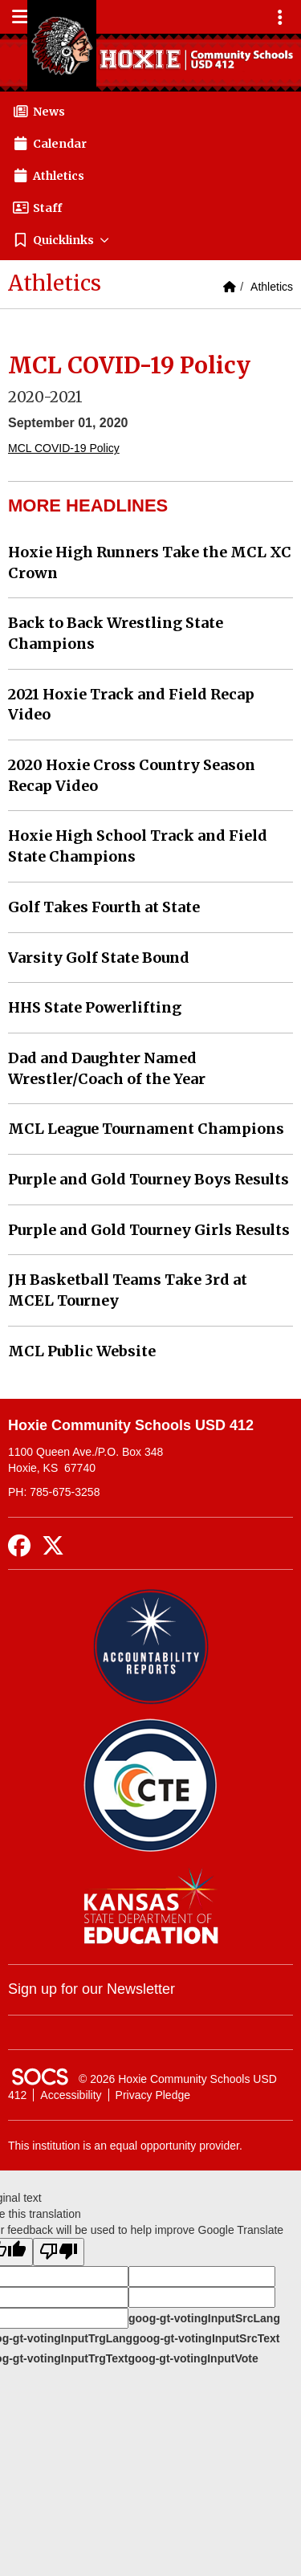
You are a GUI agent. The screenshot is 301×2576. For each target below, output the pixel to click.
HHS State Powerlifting (94, 1007)
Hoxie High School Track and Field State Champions (137, 846)
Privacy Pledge (153, 2095)
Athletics (271, 286)
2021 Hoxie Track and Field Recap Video (131, 704)
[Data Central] (150, 1785)
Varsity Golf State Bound (98, 957)
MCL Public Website (82, 1351)
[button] (150, 240)
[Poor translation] (58, 2252)
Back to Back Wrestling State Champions (115, 633)
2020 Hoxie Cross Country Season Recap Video (131, 775)
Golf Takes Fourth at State (104, 907)
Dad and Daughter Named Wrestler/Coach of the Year (106, 1068)
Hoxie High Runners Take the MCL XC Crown (149, 562)
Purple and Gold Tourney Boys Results (148, 1179)
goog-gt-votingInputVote (193, 2358)
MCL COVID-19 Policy (64, 448)
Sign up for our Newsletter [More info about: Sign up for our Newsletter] (91, 1989)
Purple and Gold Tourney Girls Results (149, 1230)
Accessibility (70, 2095)
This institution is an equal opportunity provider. (125, 2145)
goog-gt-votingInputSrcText (205, 2338)
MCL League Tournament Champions (146, 1128)
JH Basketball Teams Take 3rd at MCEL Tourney (127, 1290)
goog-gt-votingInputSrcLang (204, 2318)
